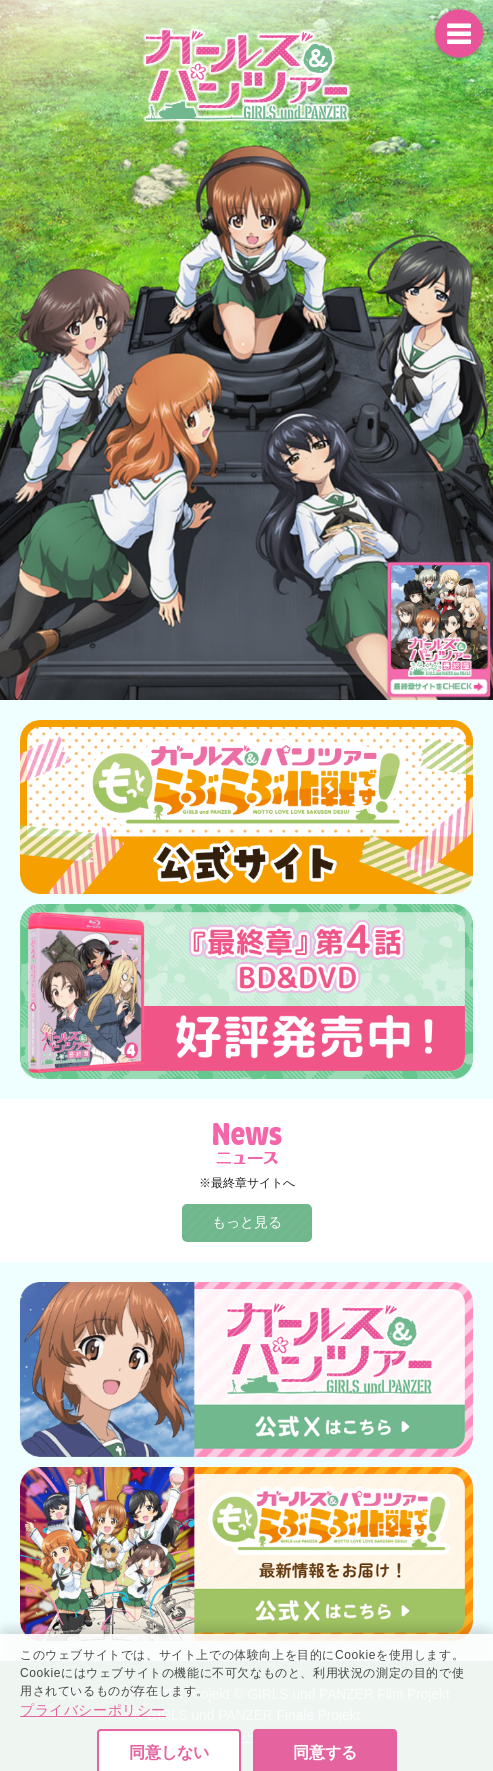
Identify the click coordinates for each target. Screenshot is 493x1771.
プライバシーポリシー (93, 1743)
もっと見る (247, 1222)
